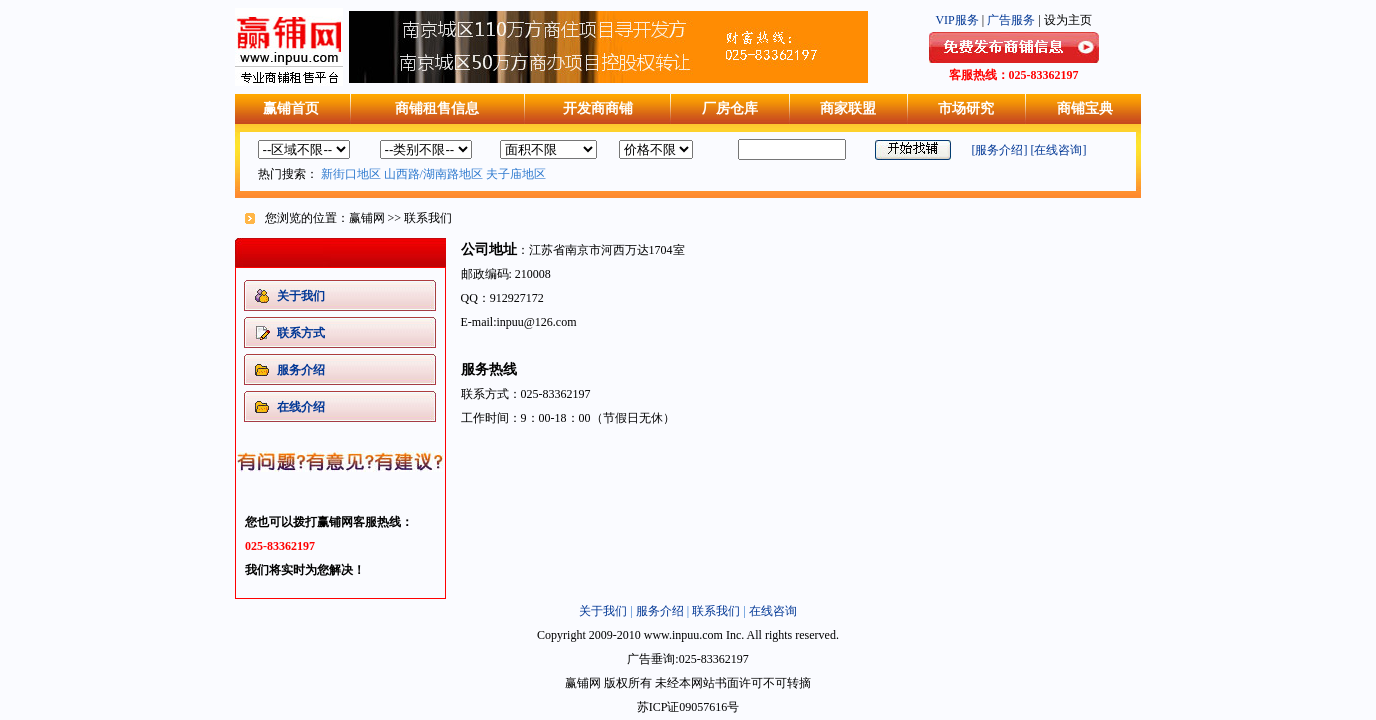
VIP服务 (956, 20)
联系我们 (716, 611)
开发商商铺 (598, 108)
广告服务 (1011, 20)
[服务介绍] (1000, 150)
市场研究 (966, 108)
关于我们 (603, 611)
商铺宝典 (1085, 108)
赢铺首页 (291, 108)
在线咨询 (773, 611)
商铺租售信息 (437, 108)
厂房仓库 (730, 108)
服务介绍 (660, 611)
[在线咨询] (1059, 150)
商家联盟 (848, 108)
